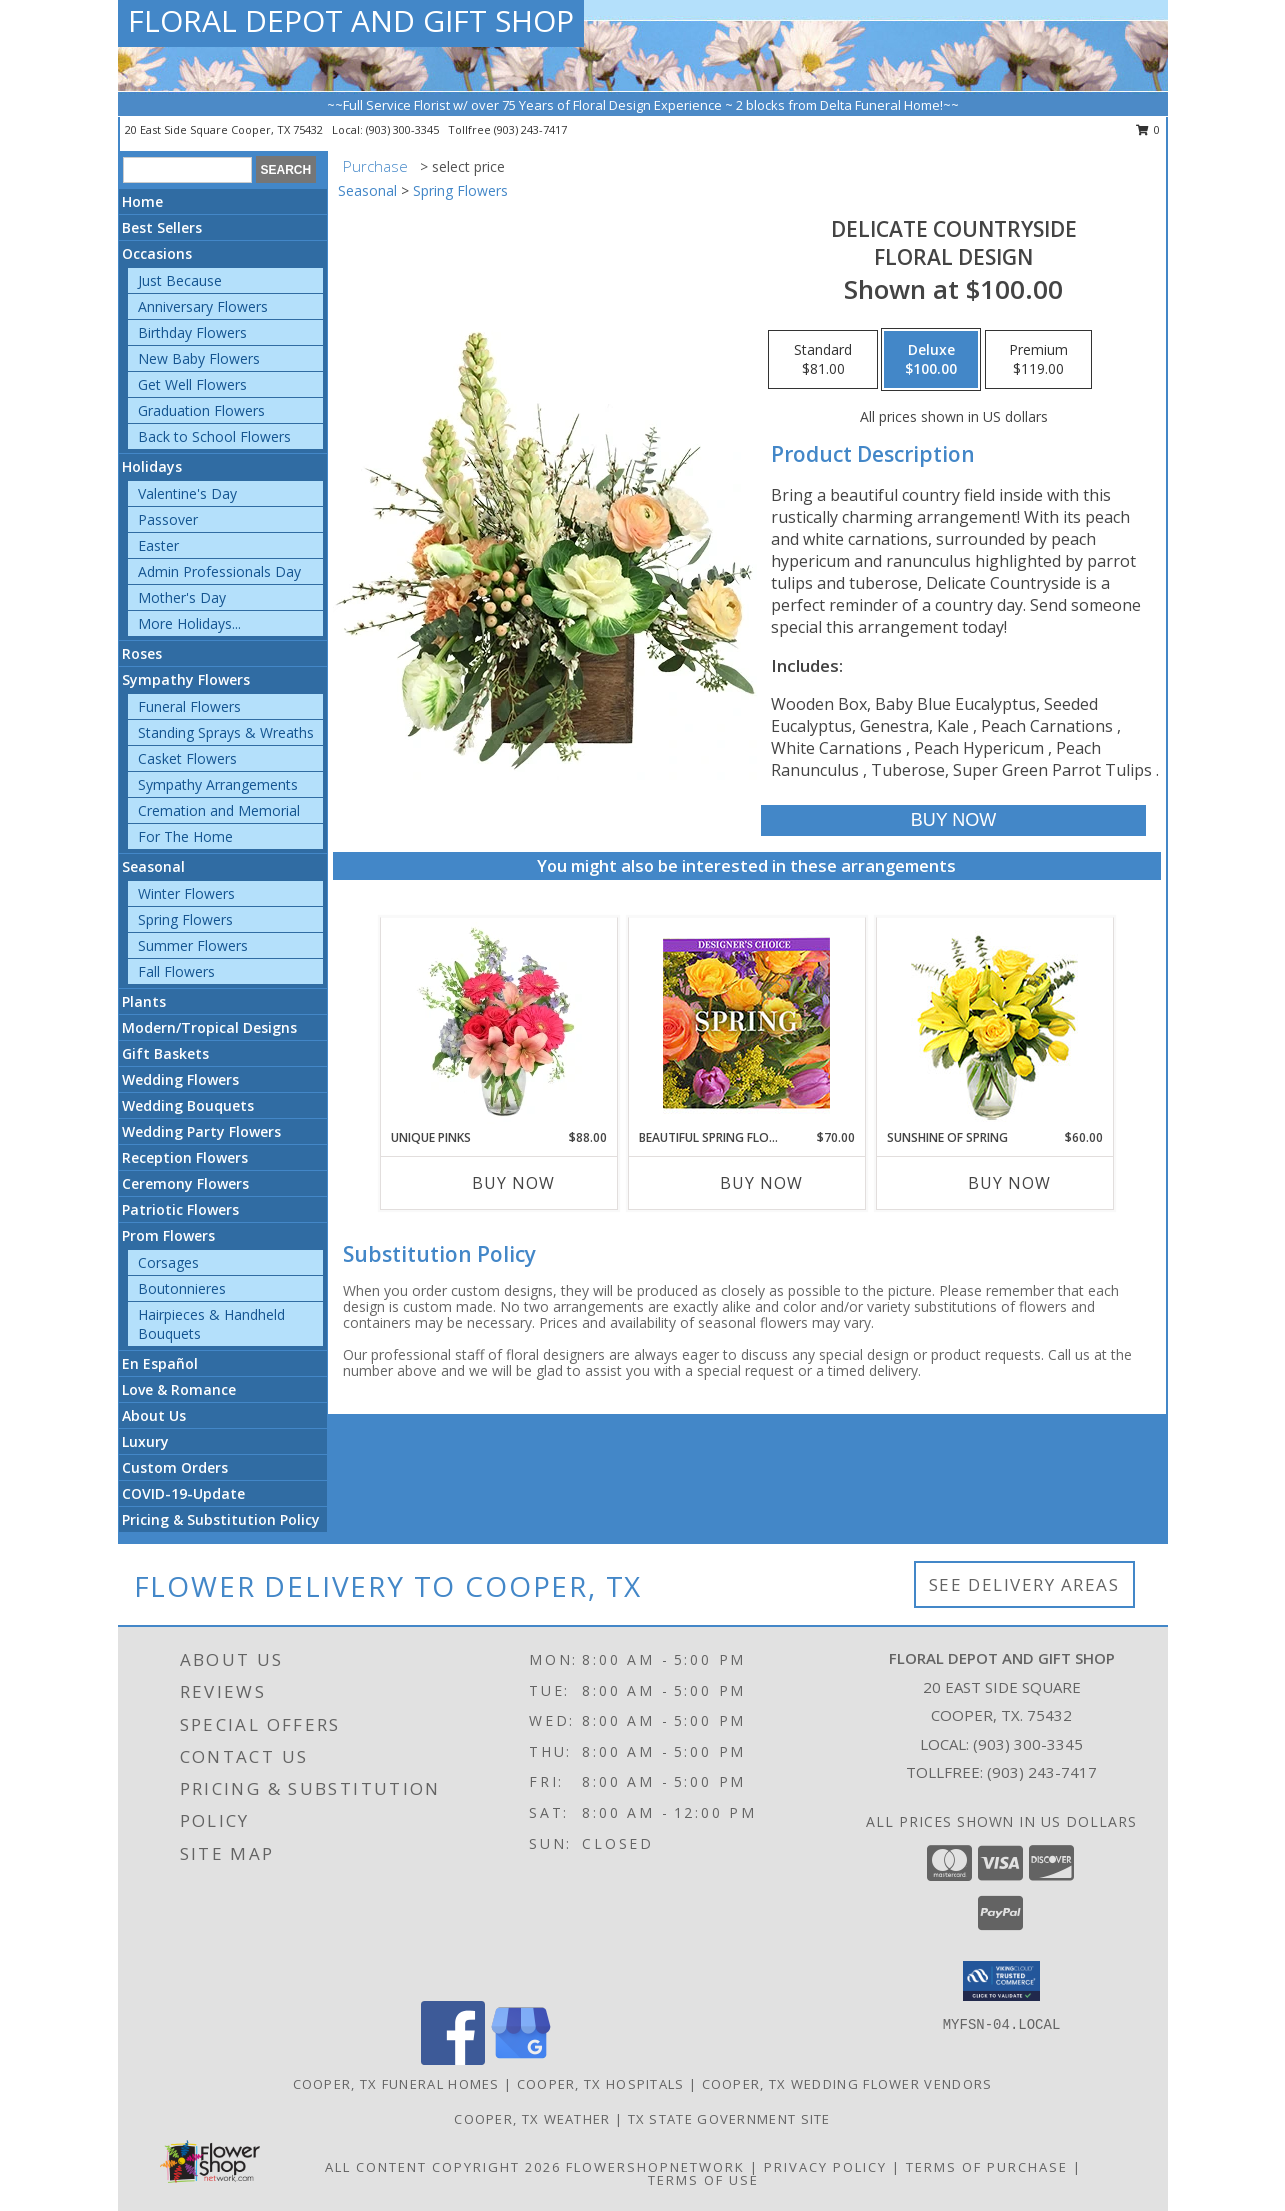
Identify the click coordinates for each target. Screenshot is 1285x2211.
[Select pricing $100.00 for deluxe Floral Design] (931, 360)
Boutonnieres (182, 1288)
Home (142, 201)
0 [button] (1148, 129)
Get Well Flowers (192, 384)
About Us (154, 1415)
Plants (144, 1001)
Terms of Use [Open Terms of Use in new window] (703, 2180)
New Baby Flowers (199, 358)
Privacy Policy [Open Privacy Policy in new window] (825, 2167)
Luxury (145, 1441)
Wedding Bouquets (188, 1105)
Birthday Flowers (192, 332)
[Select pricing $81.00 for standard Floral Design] (823, 360)
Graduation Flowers (201, 410)
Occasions (157, 253)
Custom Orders (175, 1467)
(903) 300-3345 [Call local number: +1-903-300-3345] (404, 129)
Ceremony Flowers (185, 1183)
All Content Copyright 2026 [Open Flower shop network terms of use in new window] (443, 2167)
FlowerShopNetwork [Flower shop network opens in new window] (655, 2167)
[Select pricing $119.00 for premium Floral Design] (1038, 360)
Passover (168, 519)
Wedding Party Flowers (201, 1131)
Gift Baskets (165, 1053)
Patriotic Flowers (180, 1209)
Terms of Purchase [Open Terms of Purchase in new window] (987, 2167)
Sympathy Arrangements (218, 784)
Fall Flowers (176, 971)
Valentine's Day (187, 493)
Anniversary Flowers (203, 306)
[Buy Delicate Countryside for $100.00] (953, 820)
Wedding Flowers (180, 1079)
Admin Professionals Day (219, 571)
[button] (1001, 1981)
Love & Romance (179, 1389)
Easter (158, 545)
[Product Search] (187, 170)
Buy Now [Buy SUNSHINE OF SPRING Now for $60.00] (1009, 1183)
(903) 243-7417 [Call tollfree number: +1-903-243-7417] (530, 129)
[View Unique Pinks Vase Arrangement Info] (498, 1023)
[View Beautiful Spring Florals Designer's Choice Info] (746, 1023)
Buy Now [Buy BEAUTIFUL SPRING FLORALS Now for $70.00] (761, 1183)
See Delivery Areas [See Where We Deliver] (1024, 1584)
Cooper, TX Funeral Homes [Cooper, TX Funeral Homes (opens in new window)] (396, 2084)
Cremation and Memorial (219, 810)
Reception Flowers (185, 1157)
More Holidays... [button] (189, 623)
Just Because (180, 280)
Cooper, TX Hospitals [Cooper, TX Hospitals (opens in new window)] (601, 2084)
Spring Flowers (185, 919)
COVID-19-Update (183, 1493)
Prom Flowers (168, 1235)
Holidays (152, 466)
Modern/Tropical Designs (209, 1027)
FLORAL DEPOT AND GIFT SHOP (351, 20)
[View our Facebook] (453, 2059)
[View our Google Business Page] (521, 2059)
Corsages (168, 1262)
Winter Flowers (186, 893)
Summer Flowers (193, 945)
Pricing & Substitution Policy (221, 1519)
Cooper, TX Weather (532, 2119)
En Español (160, 1363)
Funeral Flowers (189, 706)
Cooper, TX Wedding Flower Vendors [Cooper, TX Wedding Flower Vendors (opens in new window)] (847, 2084)
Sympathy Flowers (186, 679)
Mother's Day (182, 597)
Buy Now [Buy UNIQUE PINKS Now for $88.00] (513, 1183)
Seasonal (153, 866)
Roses (142, 653)
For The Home (185, 836)
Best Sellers (162, 227)
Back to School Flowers (214, 436)
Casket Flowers (187, 758)
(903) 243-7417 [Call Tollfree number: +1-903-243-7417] (1042, 1772)
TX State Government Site (729, 2119)
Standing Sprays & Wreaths (226, 732)
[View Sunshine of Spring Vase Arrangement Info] (994, 1023)
